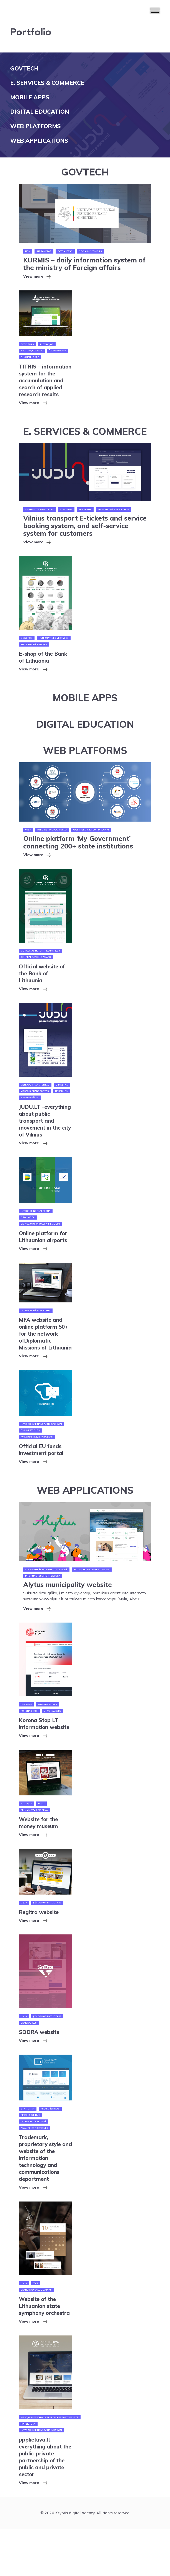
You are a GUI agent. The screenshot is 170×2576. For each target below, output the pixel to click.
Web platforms (35, 127)
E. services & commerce (47, 83)
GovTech (24, 68)
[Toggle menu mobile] (155, 11)
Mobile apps (29, 98)
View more (37, 294)
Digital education (39, 112)
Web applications (39, 142)
